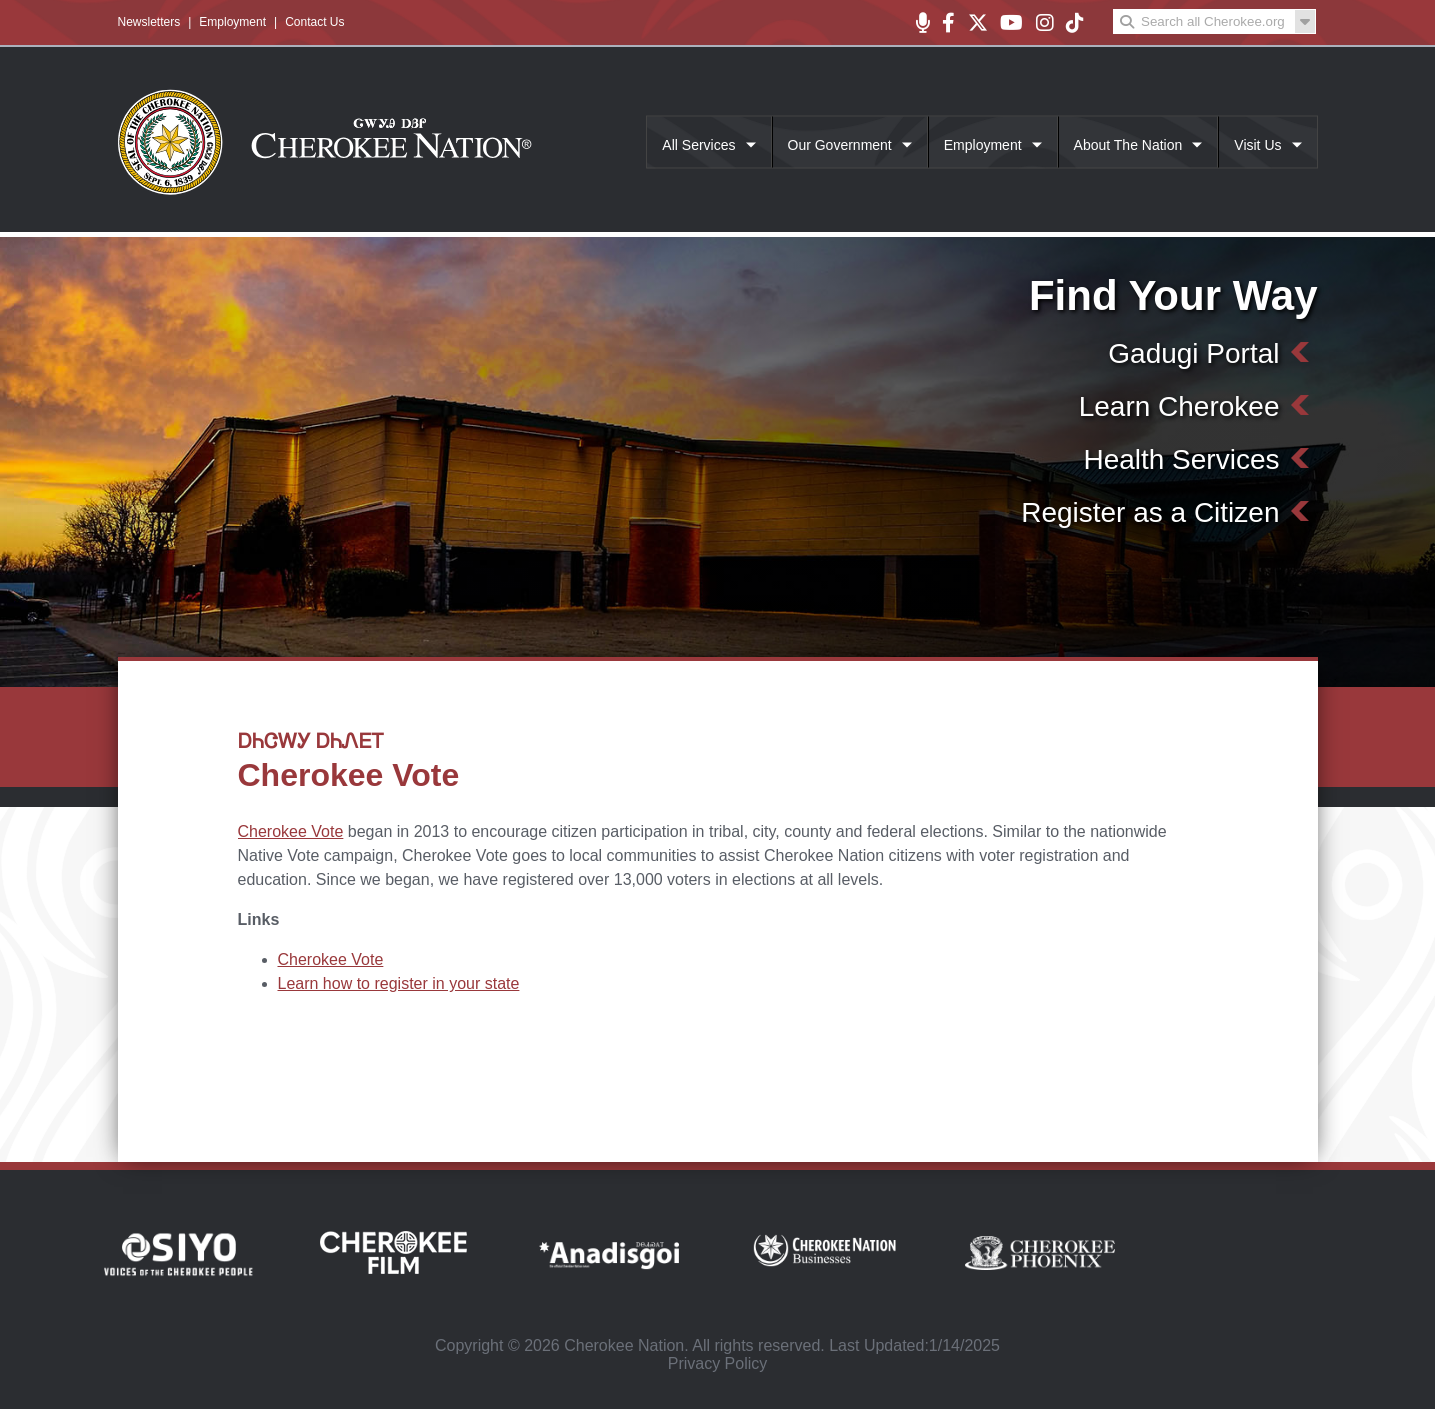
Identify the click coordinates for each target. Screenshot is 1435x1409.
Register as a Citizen (1150, 512)
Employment (232, 22)
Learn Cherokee (1179, 406)
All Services (698, 145)
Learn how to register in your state (399, 983)
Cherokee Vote (291, 831)
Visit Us (1257, 145)
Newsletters (149, 22)
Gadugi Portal (1193, 353)
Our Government (840, 145)
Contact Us (314, 22)
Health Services (1181, 459)
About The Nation (1128, 145)
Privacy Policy (718, 1363)
